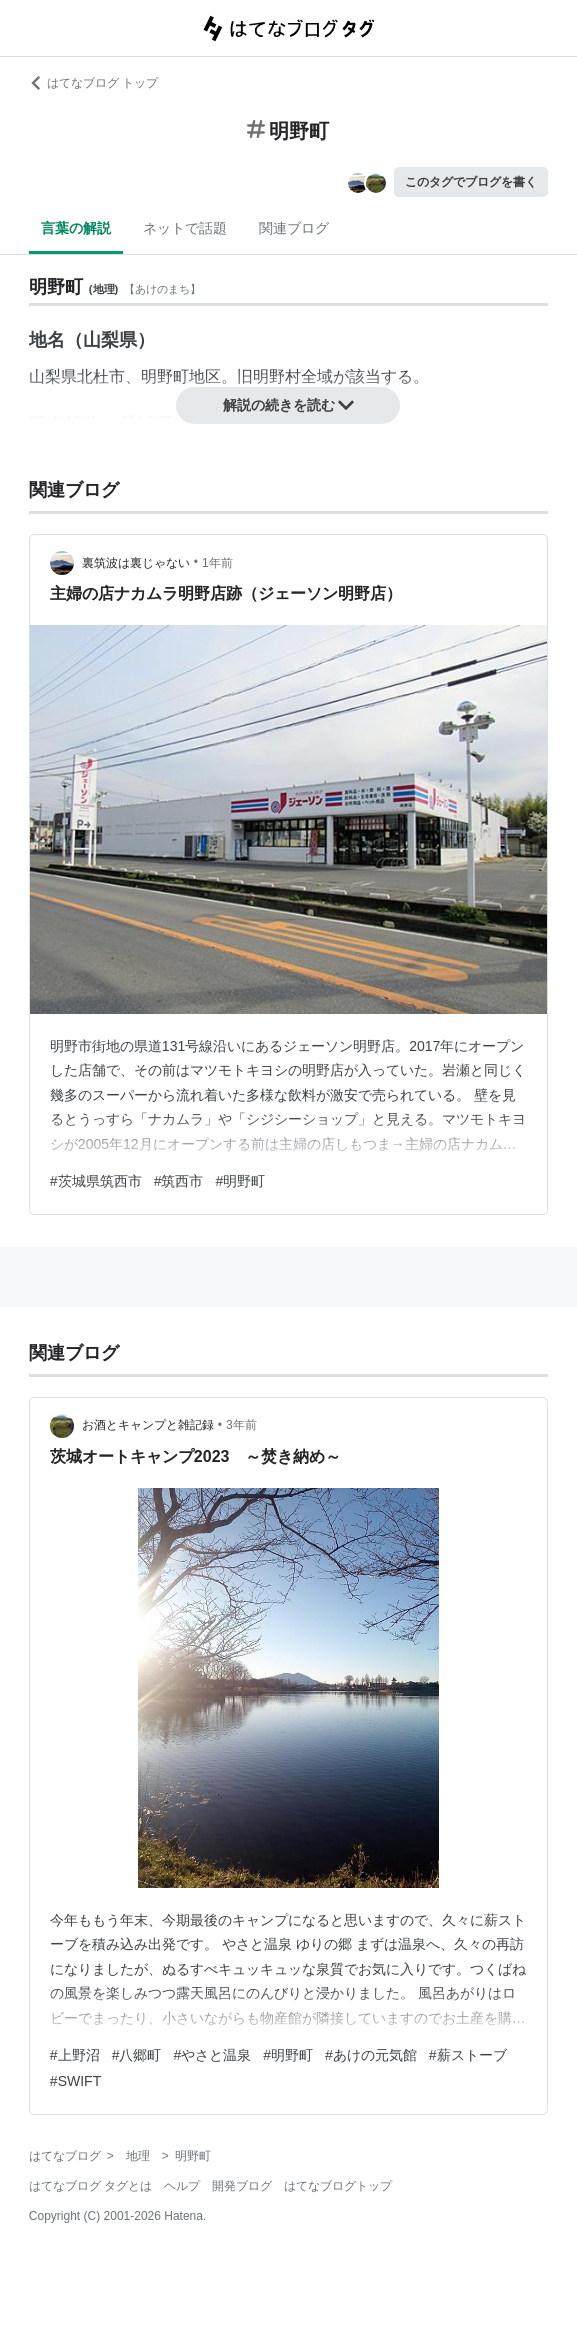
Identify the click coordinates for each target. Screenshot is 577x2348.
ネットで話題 (185, 228)
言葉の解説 (76, 228)
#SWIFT (75, 2081)
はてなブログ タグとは (90, 2186)
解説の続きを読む (289, 405)
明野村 (277, 376)
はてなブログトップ (338, 2186)
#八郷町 (137, 2055)
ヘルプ (182, 2186)
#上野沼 (75, 2055)
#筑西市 (179, 1181)
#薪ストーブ (468, 2055)
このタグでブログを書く (471, 182)
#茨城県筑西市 (96, 1181)
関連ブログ (294, 228)
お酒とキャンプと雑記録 (148, 1425)
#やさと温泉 (212, 2055)
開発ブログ (242, 2186)
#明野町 (240, 1181)
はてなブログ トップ (93, 83)
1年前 (217, 563)
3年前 (241, 1425)
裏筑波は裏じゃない (136, 563)
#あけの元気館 (371, 2055)
